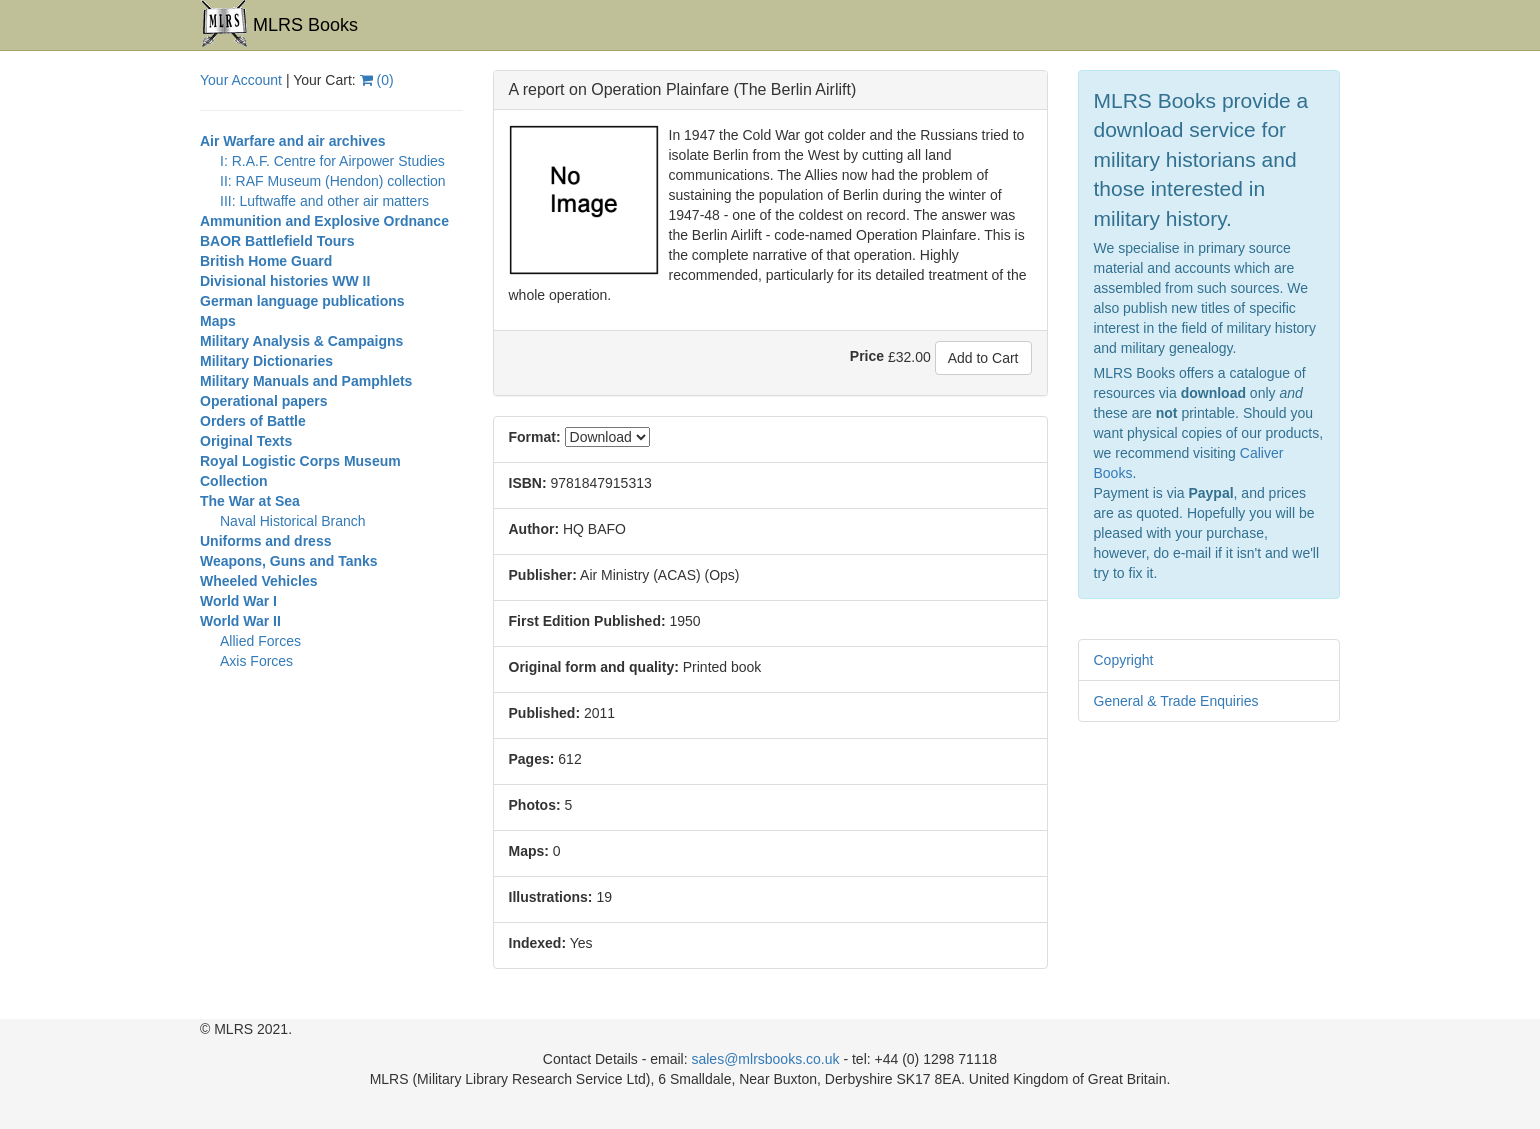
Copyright (1124, 660)
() (377, 80)
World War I (238, 601)
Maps (218, 321)
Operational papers (264, 401)
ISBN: (528, 483)
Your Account (241, 80)
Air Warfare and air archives (292, 141)
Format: (535, 437)
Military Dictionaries (266, 361)
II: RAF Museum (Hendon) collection (333, 181)
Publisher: (543, 575)
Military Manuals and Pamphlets (306, 381)
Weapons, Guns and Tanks (289, 561)
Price (867, 356)
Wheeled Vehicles (259, 581)
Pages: (532, 759)
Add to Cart (983, 358)
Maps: (529, 851)
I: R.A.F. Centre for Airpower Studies (332, 161)
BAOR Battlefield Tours (277, 241)
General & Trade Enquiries (1176, 701)
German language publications (302, 301)
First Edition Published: (587, 621)
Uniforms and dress (265, 541)
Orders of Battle (253, 421)
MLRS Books (279, 24)
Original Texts (246, 441)
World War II (240, 621)
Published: (545, 713)
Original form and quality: (594, 667)
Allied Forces (260, 641)
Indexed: (538, 943)
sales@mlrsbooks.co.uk (765, 1059)
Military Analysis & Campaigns (301, 341)
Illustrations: (551, 897)
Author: (534, 529)
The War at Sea (250, 501)
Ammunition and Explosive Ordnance (324, 221)
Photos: (535, 805)
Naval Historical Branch (293, 521)
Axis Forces (256, 661)
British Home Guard (266, 261)
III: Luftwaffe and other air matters (324, 201)
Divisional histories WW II (285, 281)
